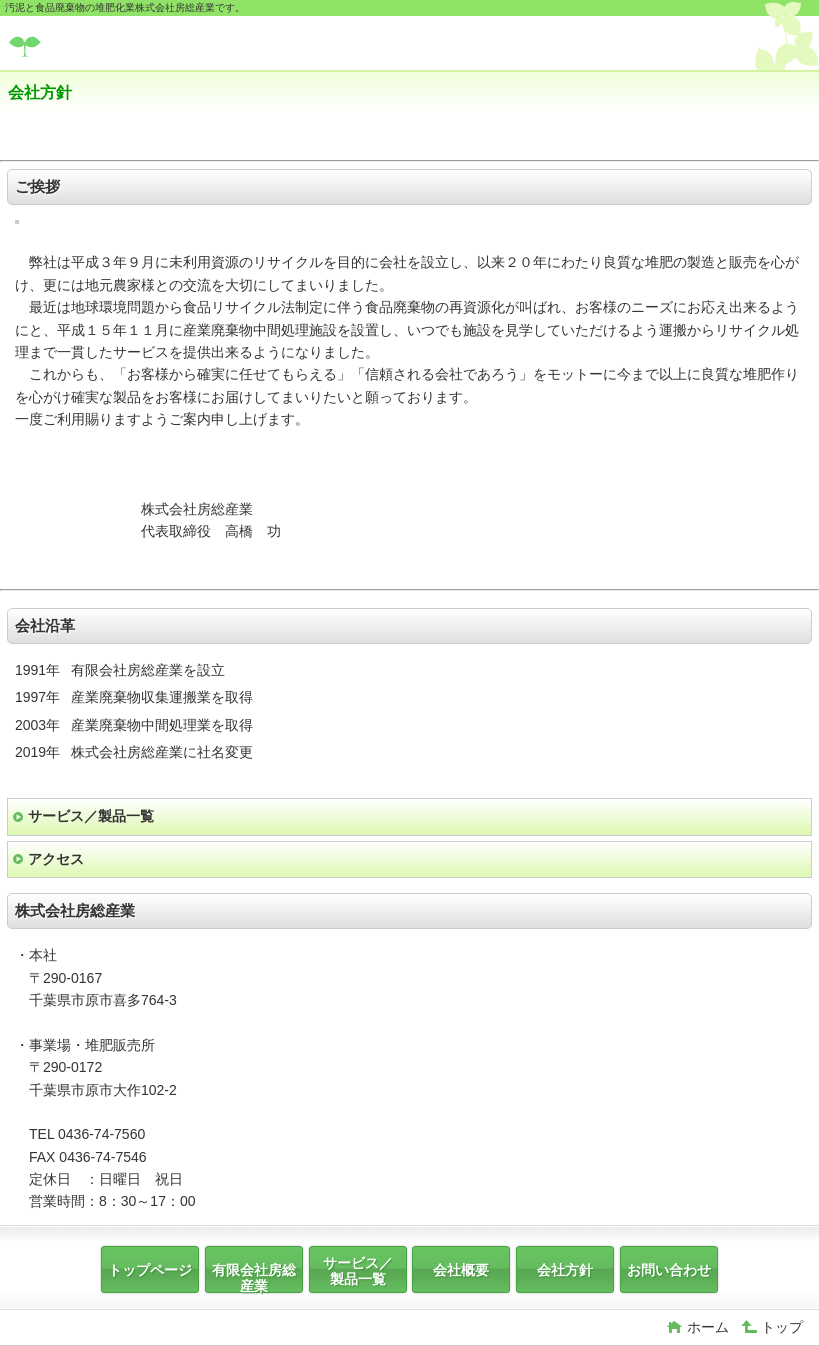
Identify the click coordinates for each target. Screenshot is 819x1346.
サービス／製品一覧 (91, 816)
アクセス (56, 859)
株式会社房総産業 (158, 45)
